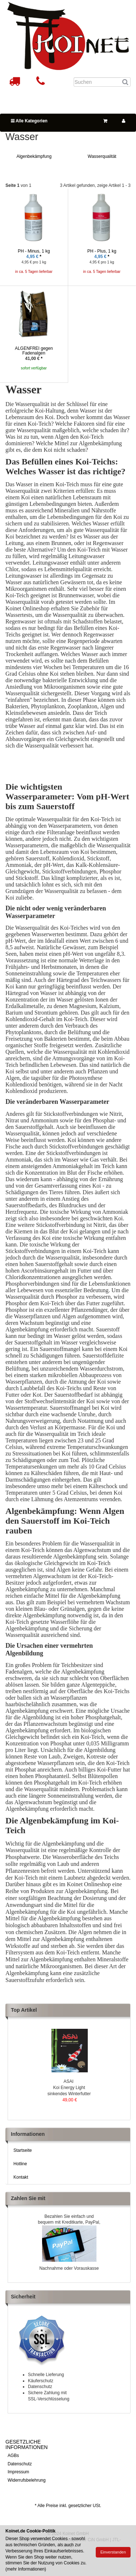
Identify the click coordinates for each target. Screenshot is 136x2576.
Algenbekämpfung (33, 156)
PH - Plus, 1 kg (101, 251)
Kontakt (20, 2177)
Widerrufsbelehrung (27, 2480)
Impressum (18, 2471)
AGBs (13, 2455)
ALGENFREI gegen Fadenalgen (34, 351)
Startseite (22, 2150)
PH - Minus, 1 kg (34, 251)
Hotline (20, 2163)
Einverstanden (113, 2552)
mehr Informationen (26, 2569)
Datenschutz (20, 2463)
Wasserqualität (102, 156)
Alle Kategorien (29, 120)
